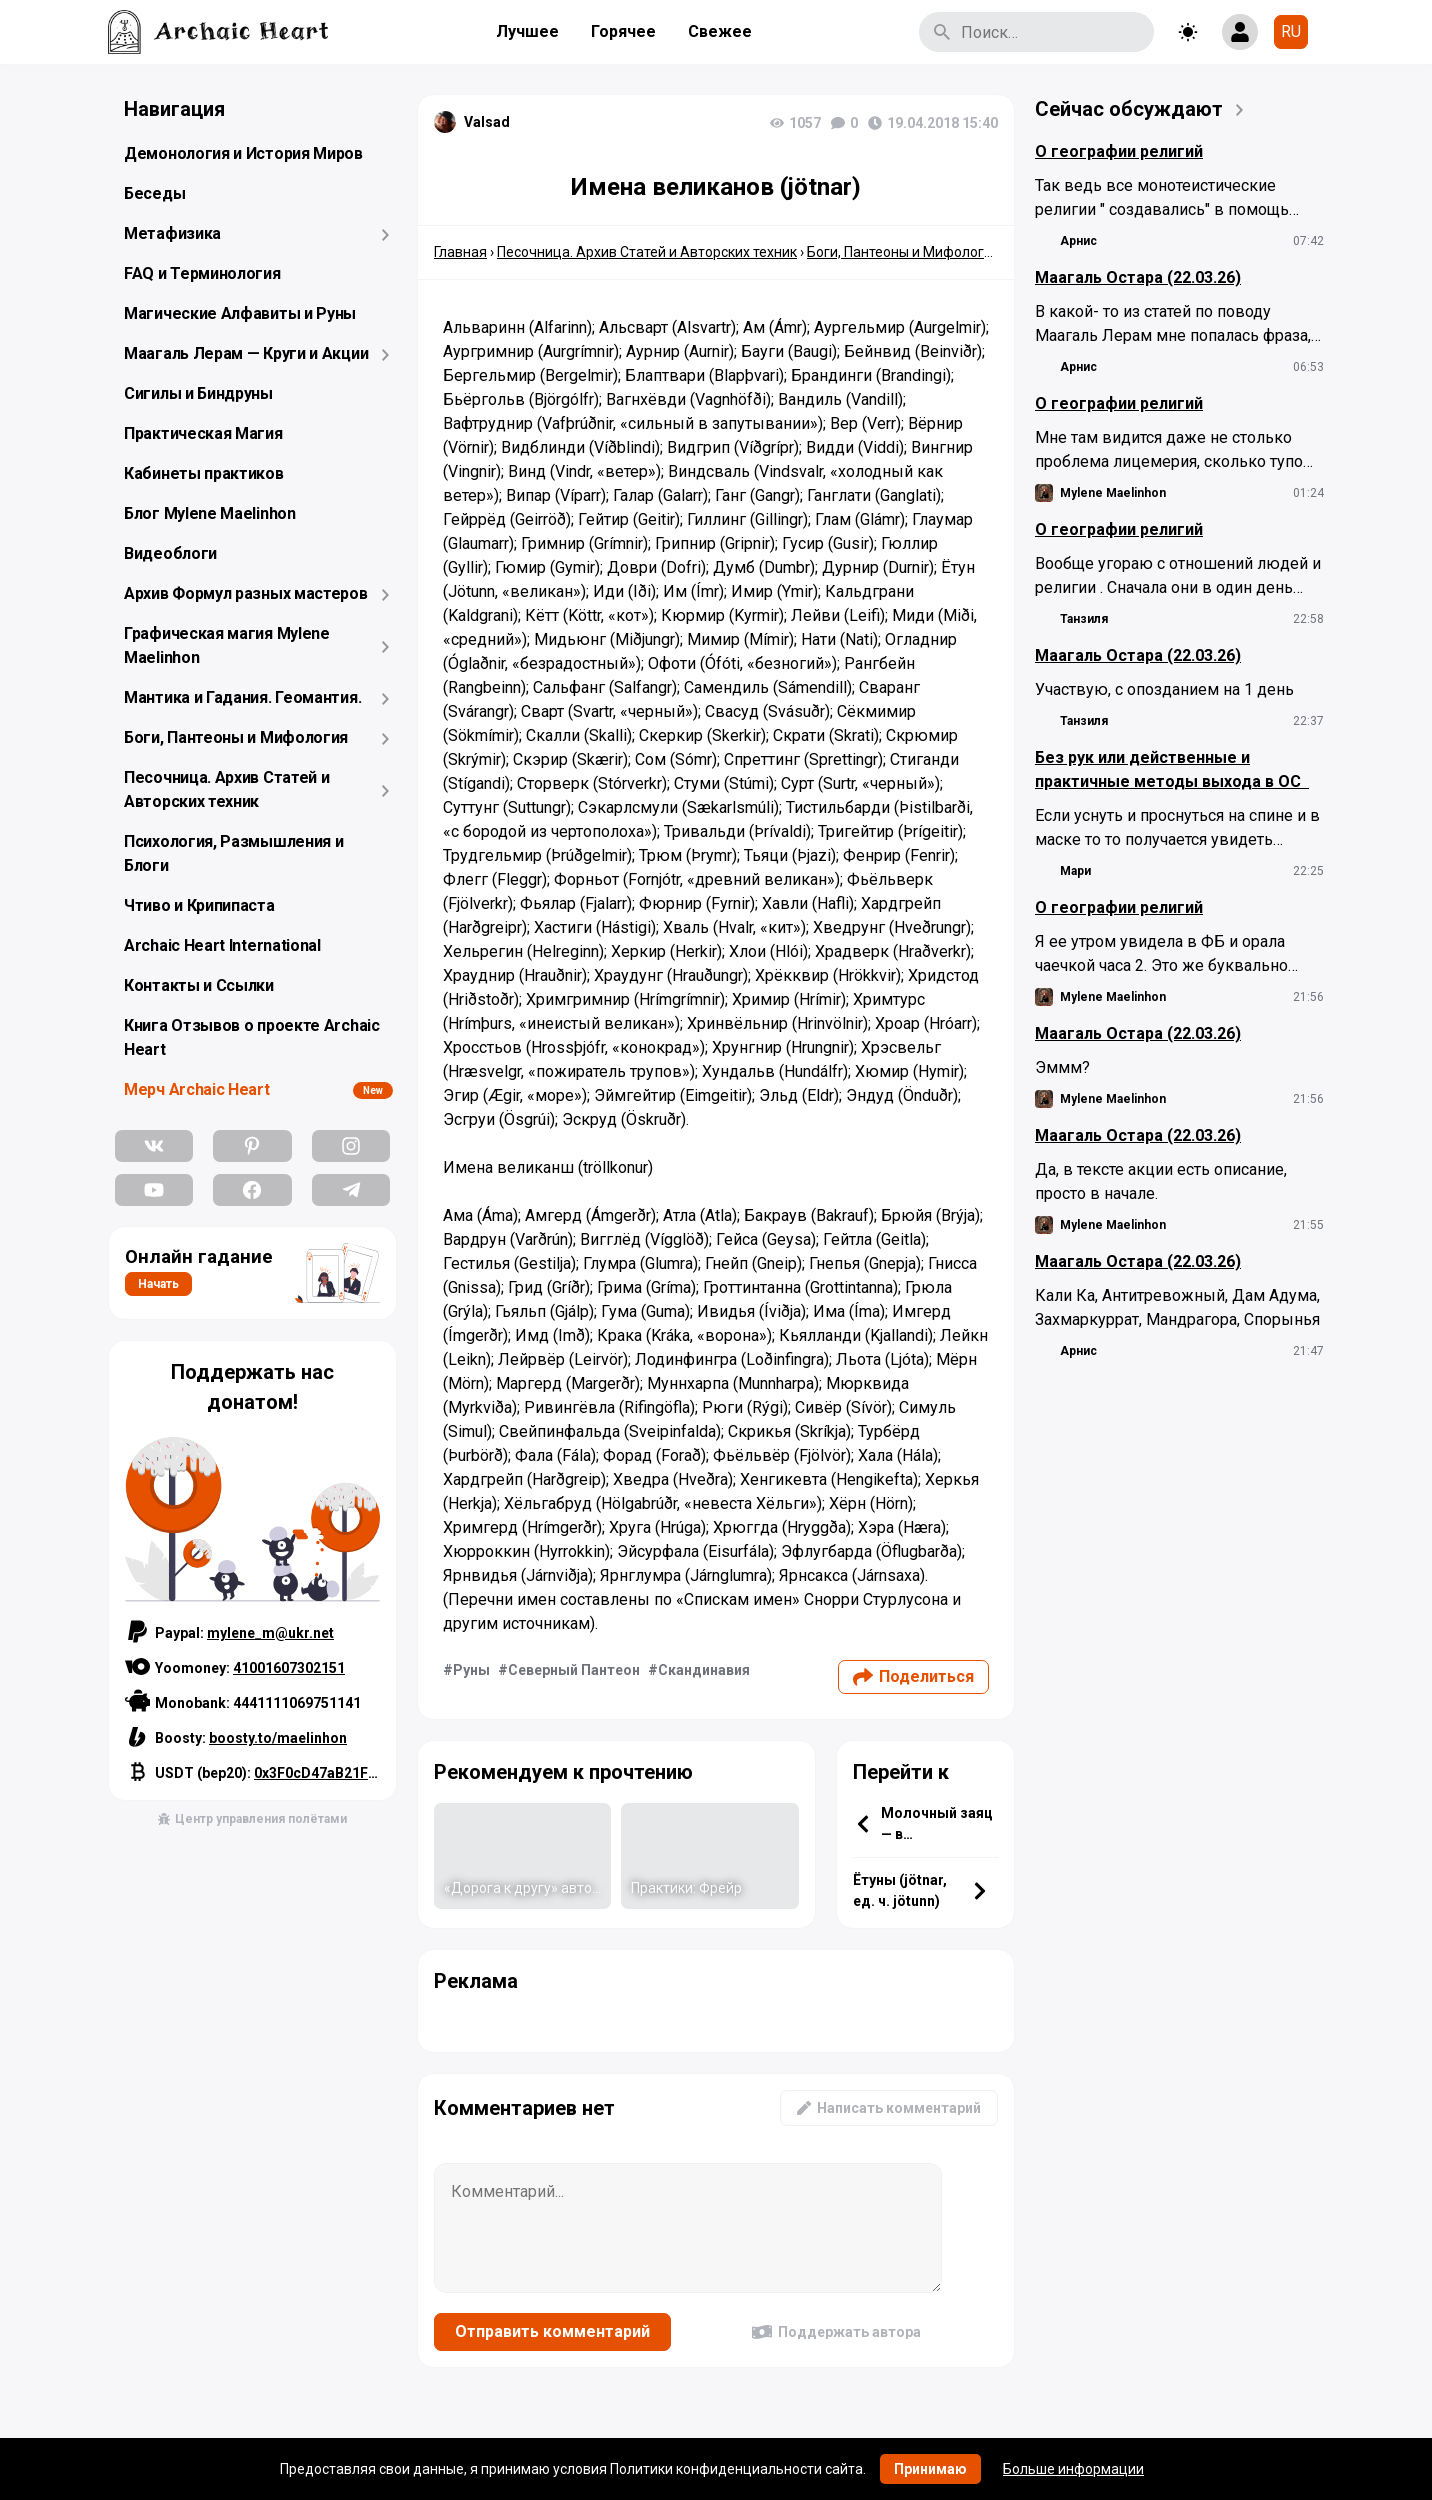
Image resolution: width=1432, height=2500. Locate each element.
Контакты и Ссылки (199, 985)
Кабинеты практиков (204, 473)
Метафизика (172, 233)
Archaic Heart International (222, 945)
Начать (158, 1284)
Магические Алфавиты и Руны (240, 313)
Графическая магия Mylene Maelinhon (227, 645)
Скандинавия (704, 1670)
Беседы (154, 193)
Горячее (623, 31)
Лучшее (527, 31)
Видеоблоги (170, 553)
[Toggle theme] (1188, 32)
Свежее (720, 31)
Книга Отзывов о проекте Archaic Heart (252, 1037)
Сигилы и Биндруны (198, 393)
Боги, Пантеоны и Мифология (236, 737)
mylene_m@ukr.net (270, 1633)
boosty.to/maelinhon (278, 1738)
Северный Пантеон (574, 1670)
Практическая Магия (203, 433)
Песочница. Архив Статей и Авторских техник (227, 789)
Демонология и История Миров (243, 153)
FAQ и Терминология (202, 273)
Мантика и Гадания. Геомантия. (242, 697)
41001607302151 (289, 1668)
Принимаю (930, 2469)
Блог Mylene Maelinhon (210, 513)
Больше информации (1073, 2469)
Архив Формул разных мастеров (246, 593)
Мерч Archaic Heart (197, 1089)
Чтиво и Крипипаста (199, 905)
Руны (471, 1670)
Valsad (487, 122)
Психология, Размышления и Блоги (234, 853)
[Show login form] (1240, 32)
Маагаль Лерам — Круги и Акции (246, 353)
